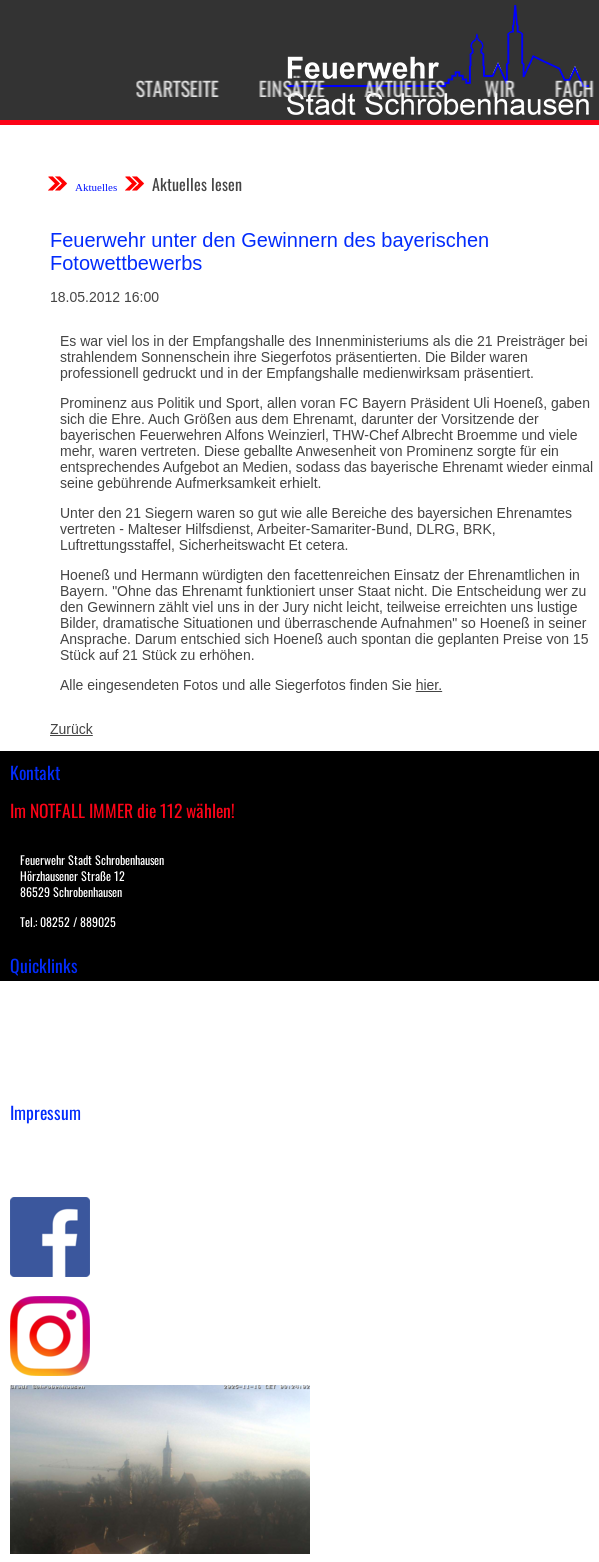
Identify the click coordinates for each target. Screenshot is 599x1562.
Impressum (45, 1144)
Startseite (170, 88)
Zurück (71, 729)
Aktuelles (398, 88)
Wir (493, 88)
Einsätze (285, 88)
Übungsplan (48, 1038)
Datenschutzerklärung (80, 1165)
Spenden (37, 1080)
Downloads (44, 1017)
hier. (429, 685)
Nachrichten (48, 1059)
